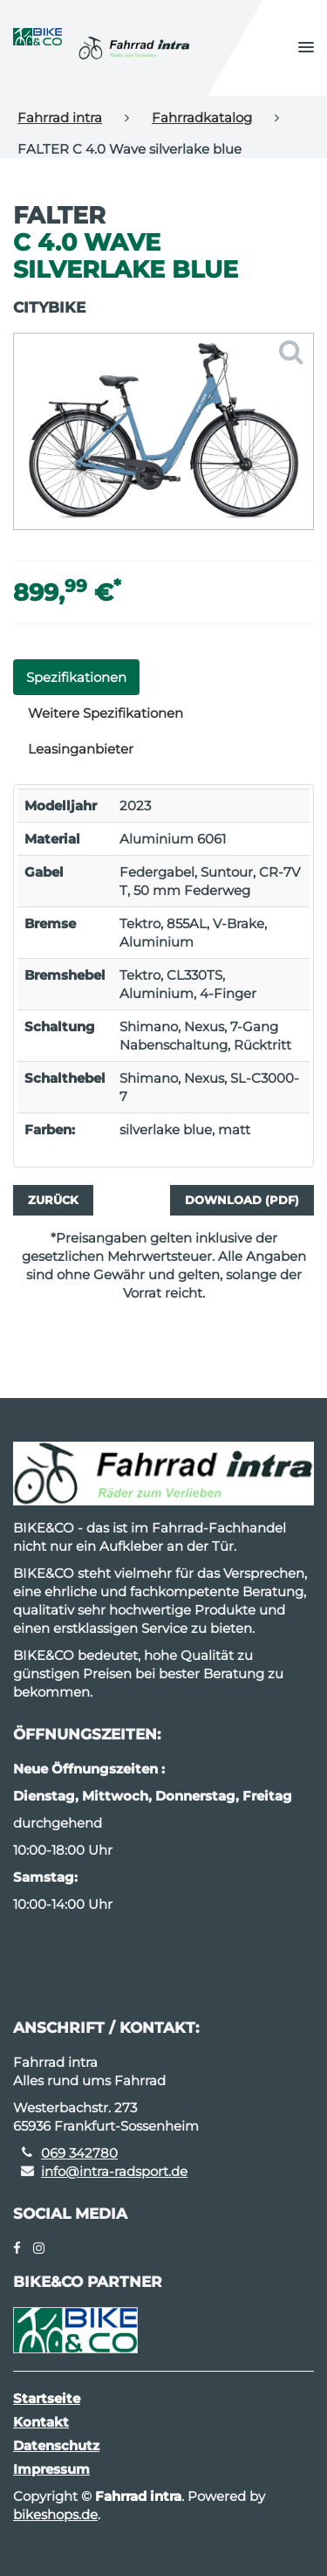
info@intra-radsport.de (114, 2171)
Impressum (51, 2469)
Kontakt (41, 2422)
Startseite (46, 2398)
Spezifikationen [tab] (76, 677)
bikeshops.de (55, 2514)
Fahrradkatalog (202, 117)
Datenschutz (56, 2445)
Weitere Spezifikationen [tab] (105, 713)
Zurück (53, 1200)
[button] (306, 48)
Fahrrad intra (59, 117)
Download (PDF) (242, 1200)
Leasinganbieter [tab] (80, 748)
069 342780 (79, 2153)
